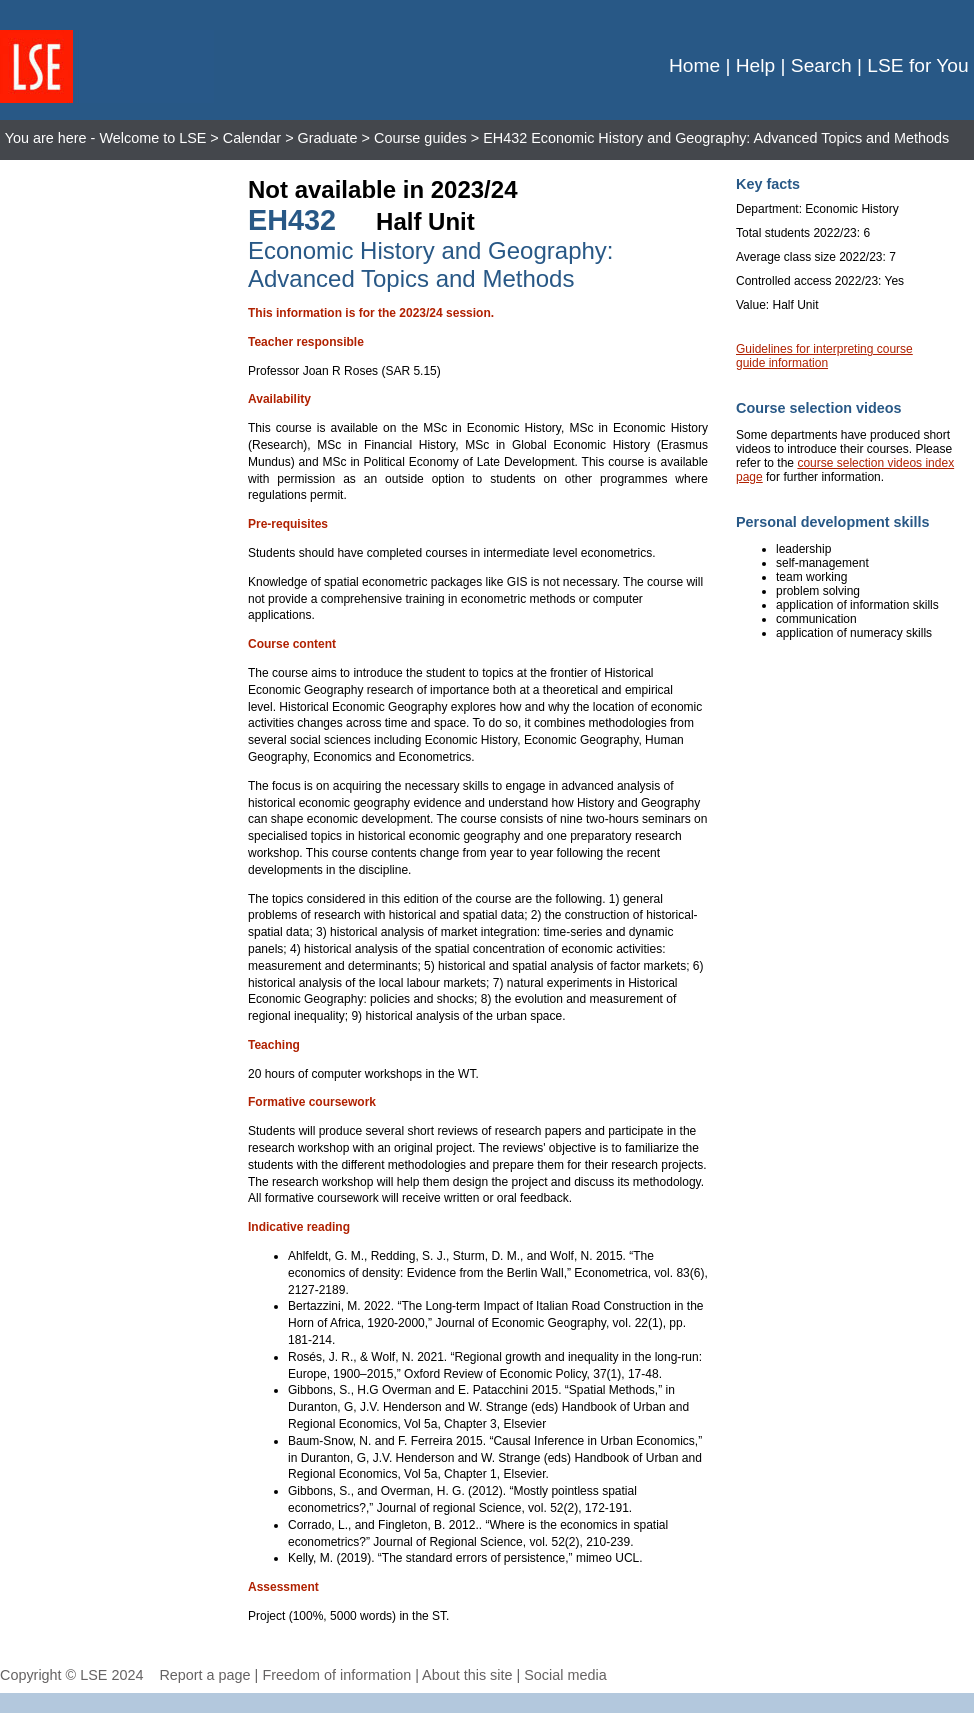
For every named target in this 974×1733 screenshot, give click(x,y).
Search (821, 65)
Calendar (252, 138)
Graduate (328, 138)
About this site (467, 1675)
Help (755, 65)
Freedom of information (336, 1675)
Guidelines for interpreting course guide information (824, 356)
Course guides (420, 138)
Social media (565, 1675)
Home (694, 65)
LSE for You (917, 65)
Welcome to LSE (152, 138)
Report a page (204, 1675)
